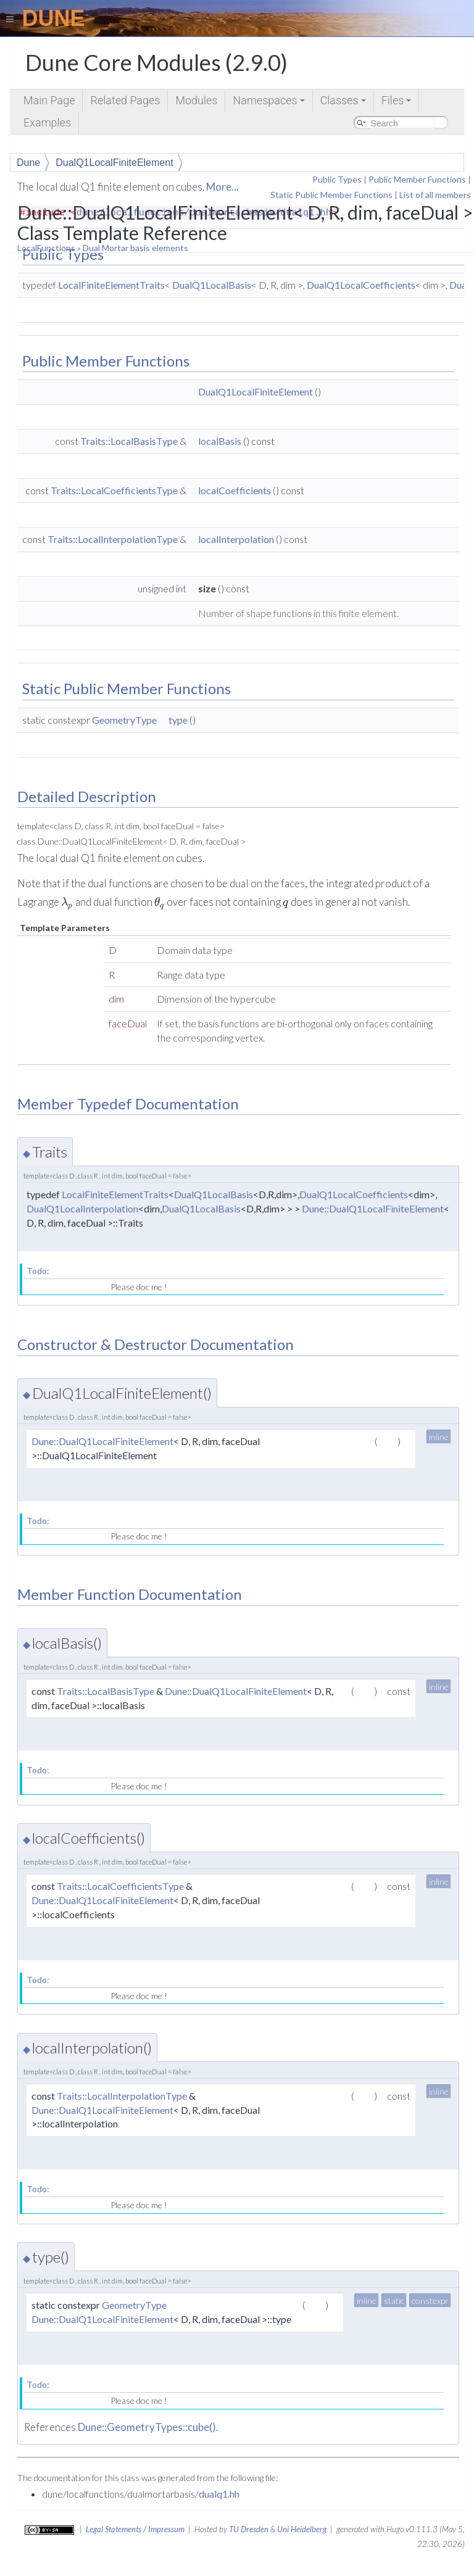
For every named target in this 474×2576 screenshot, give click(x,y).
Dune (28, 162)
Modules (196, 100)
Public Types (337, 179)
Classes (344, 103)
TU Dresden (248, 2529)
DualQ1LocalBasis (211, 285)
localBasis (219, 441)
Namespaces (269, 103)
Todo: (38, 1270)
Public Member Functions (417, 179)
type (178, 720)
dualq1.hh (219, 2493)
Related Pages (125, 100)
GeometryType (124, 720)
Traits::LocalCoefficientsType (114, 490)
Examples (47, 122)
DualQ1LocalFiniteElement (114, 162)
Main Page (49, 100)
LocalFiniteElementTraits (111, 285)
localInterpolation (236, 539)
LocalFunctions (46, 247)
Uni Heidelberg (301, 2529)
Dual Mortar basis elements (135, 247)
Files (397, 103)
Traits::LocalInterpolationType (113, 539)
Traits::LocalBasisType (129, 441)
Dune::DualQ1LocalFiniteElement (373, 1208)
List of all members (435, 194)
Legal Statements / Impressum (135, 2529)
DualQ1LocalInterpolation (82, 1208)
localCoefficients (234, 490)
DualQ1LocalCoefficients (361, 285)
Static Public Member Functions (331, 194)
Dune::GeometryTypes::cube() (147, 2427)
